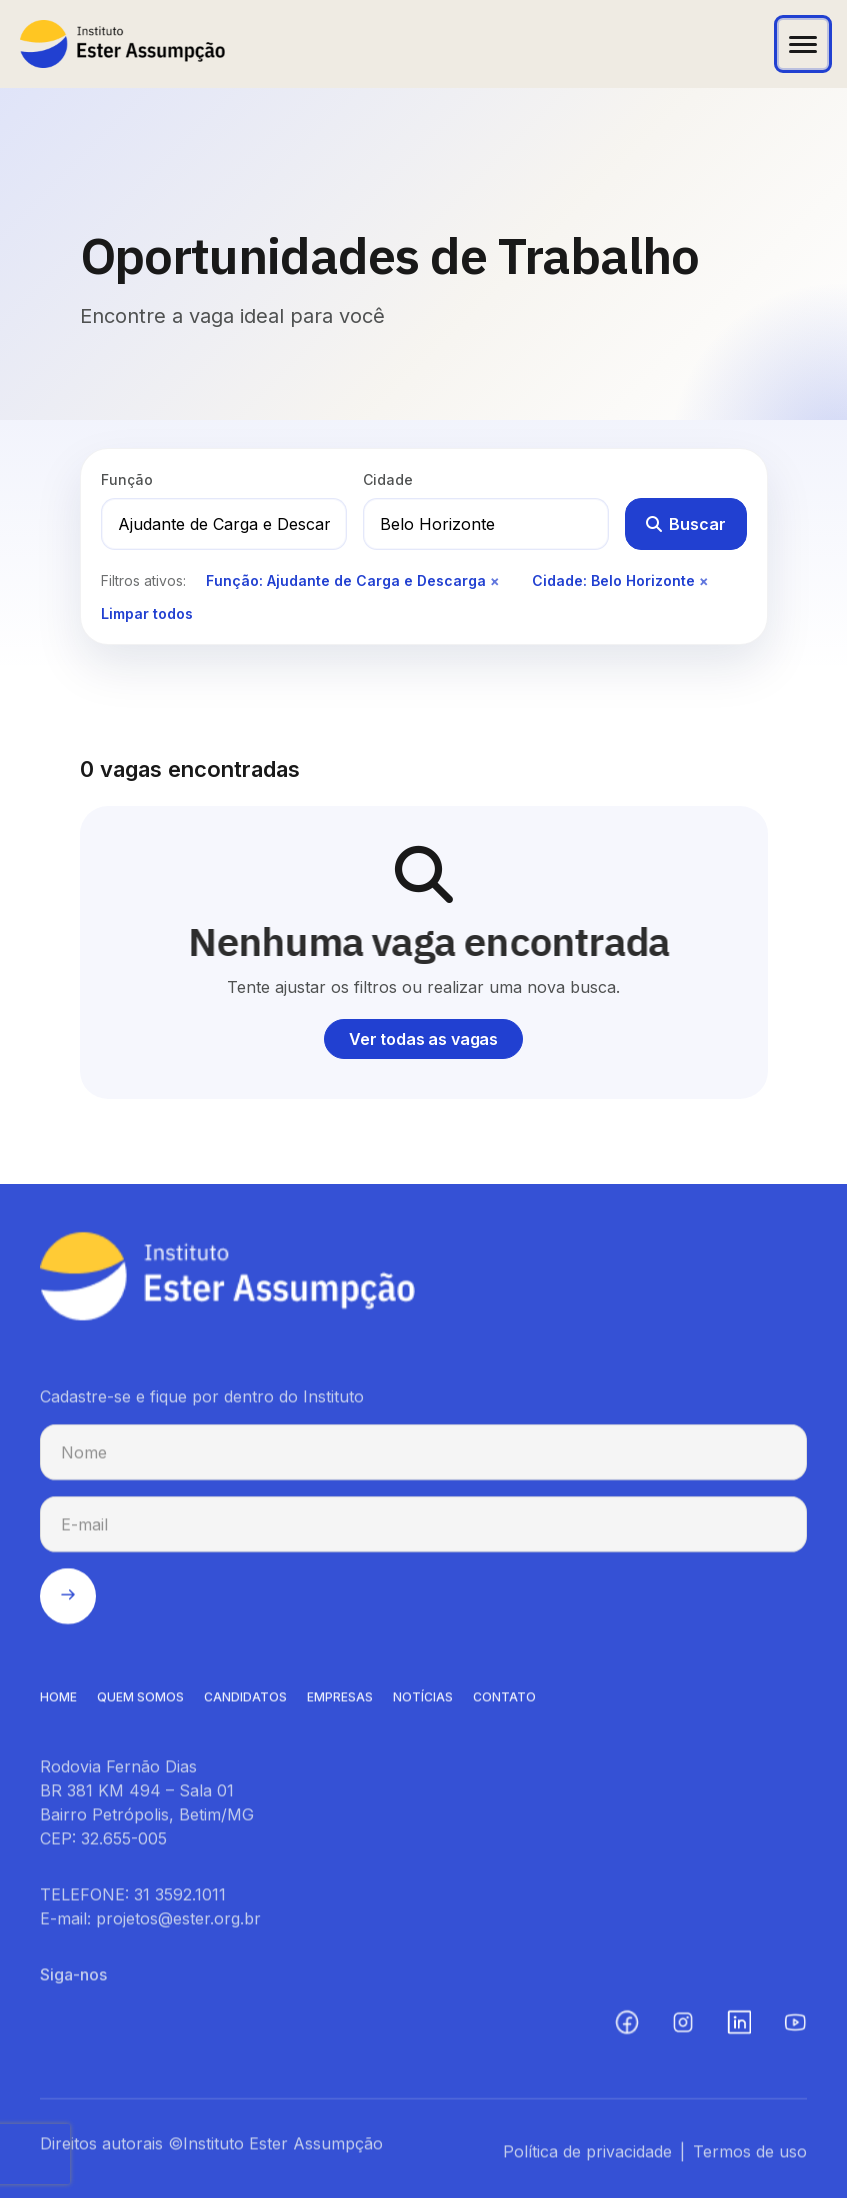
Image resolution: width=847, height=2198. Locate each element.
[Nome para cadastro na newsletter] (423, 1458)
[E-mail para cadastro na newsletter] (423, 1530)
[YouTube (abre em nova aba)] (795, 2028)
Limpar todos (147, 613)
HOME (58, 1702)
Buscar (686, 524)
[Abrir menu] (803, 44)
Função (127, 479)
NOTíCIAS (423, 1702)
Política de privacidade (587, 2157)
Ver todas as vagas (423, 1039)
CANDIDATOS (245, 1702)
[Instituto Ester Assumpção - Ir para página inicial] (122, 44)
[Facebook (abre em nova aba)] (627, 2028)
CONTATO (504, 1702)
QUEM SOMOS (140, 1702)
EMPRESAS (340, 1702)
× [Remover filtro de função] (495, 580)
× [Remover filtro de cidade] (704, 580)
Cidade (388, 479)
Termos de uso (750, 2157)
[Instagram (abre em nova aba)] (683, 2028)
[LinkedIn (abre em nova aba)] (739, 2028)
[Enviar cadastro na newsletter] (68, 1602)
